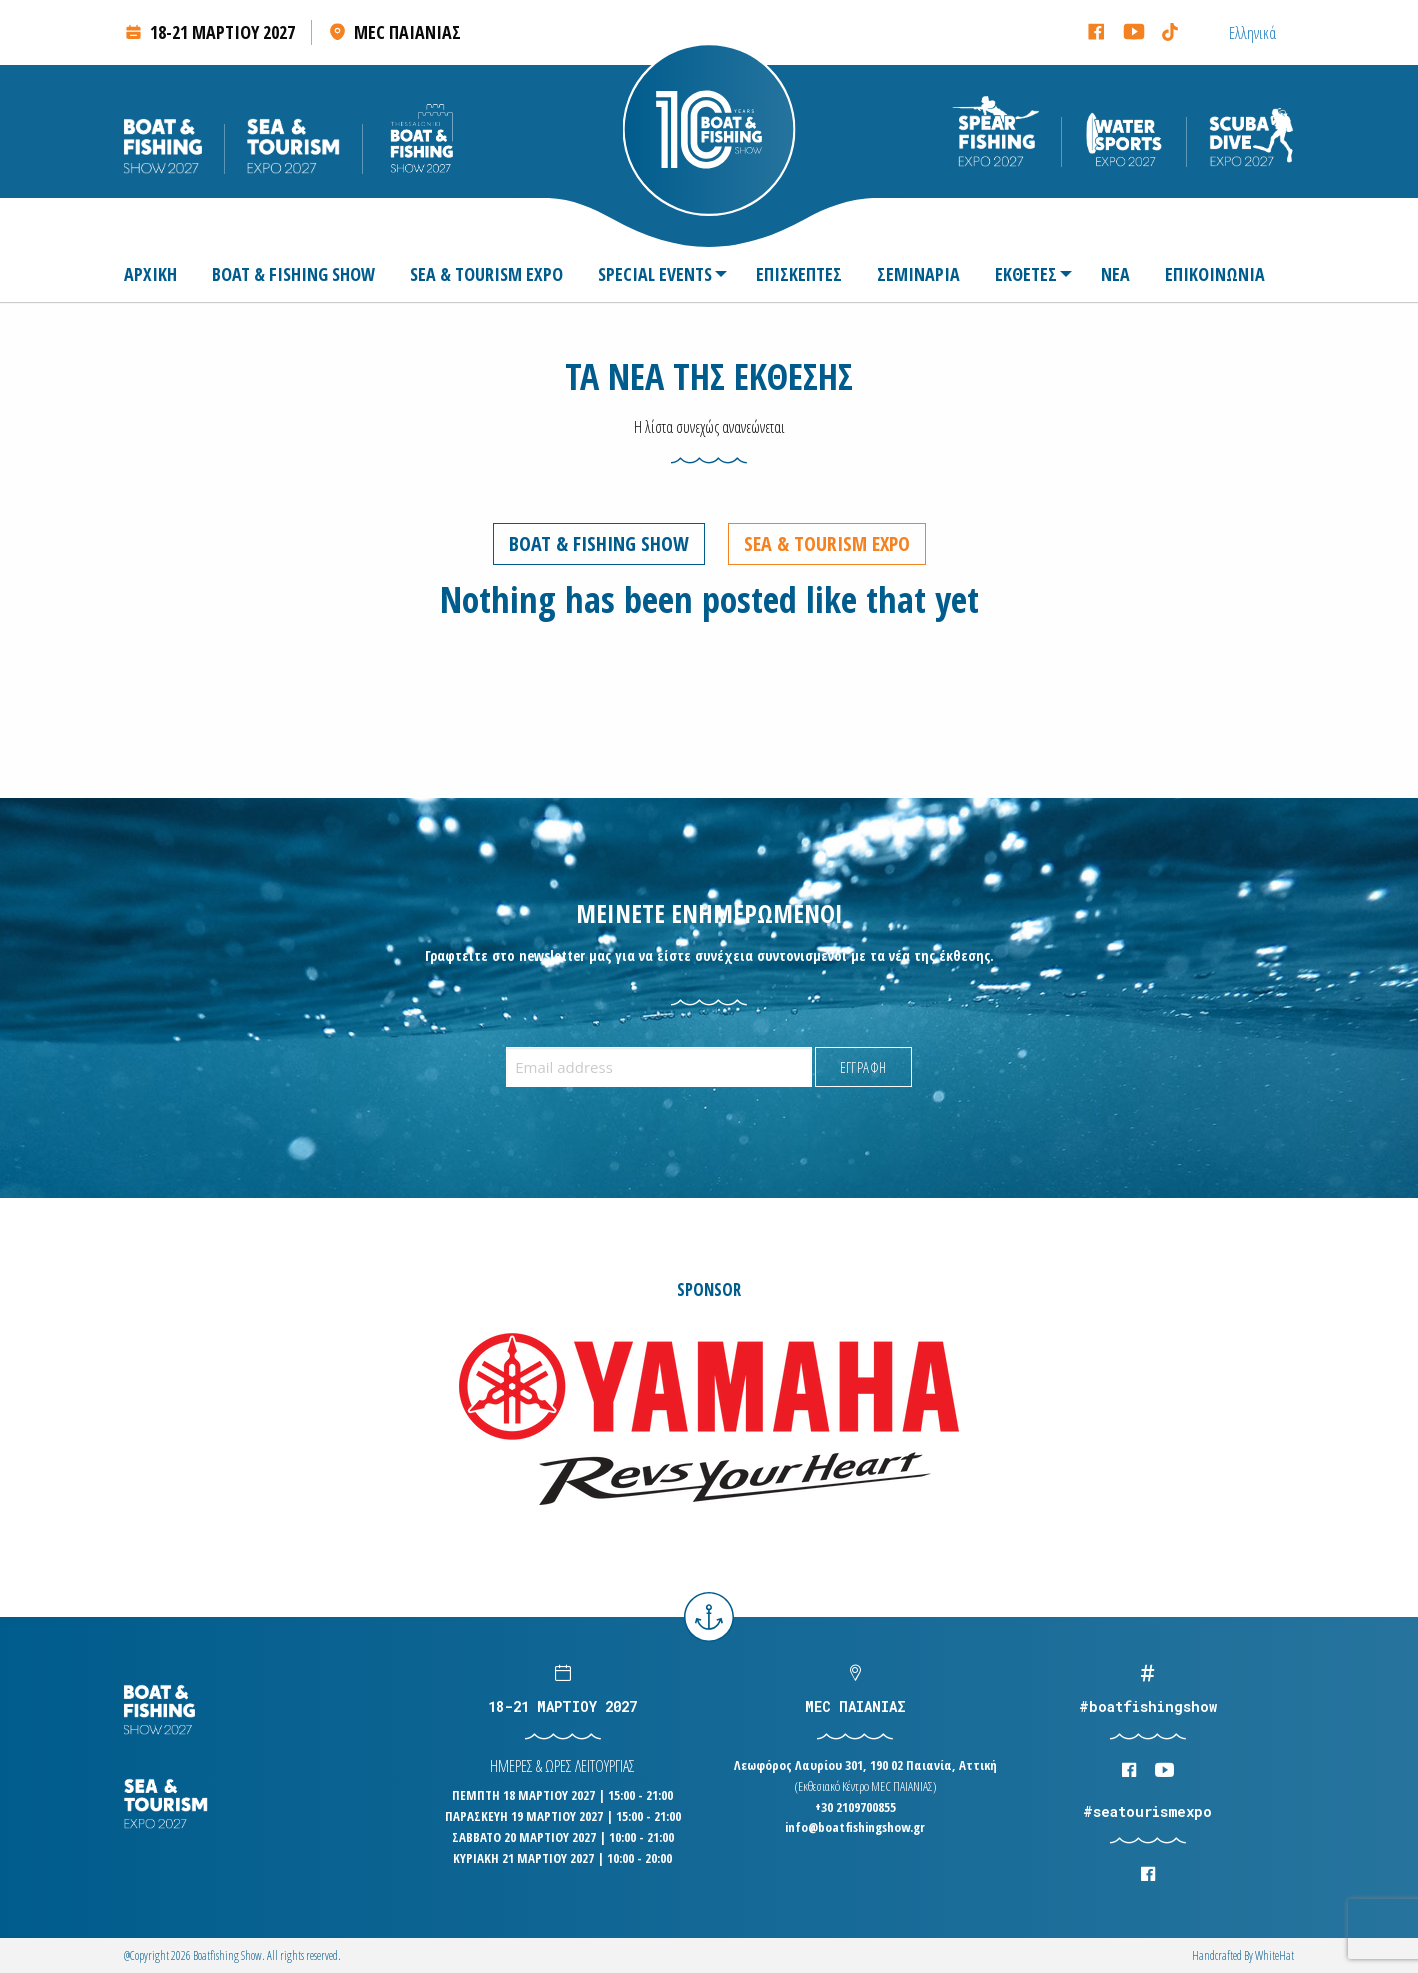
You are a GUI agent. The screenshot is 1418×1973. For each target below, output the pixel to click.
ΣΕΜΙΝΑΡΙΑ (918, 274)
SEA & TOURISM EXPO (486, 274)
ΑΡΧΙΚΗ (150, 274)
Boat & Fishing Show (599, 543)
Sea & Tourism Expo (827, 543)
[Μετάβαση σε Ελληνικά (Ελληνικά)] (1252, 32)
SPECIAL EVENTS (655, 274)
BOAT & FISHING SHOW (293, 274)
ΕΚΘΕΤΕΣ (1026, 274)
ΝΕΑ (1115, 274)
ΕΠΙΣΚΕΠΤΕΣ (799, 274)
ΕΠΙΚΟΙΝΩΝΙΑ (1215, 274)
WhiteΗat (1274, 1955)
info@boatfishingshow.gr (855, 1827)
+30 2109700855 (855, 1807)
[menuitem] (158, 274)
